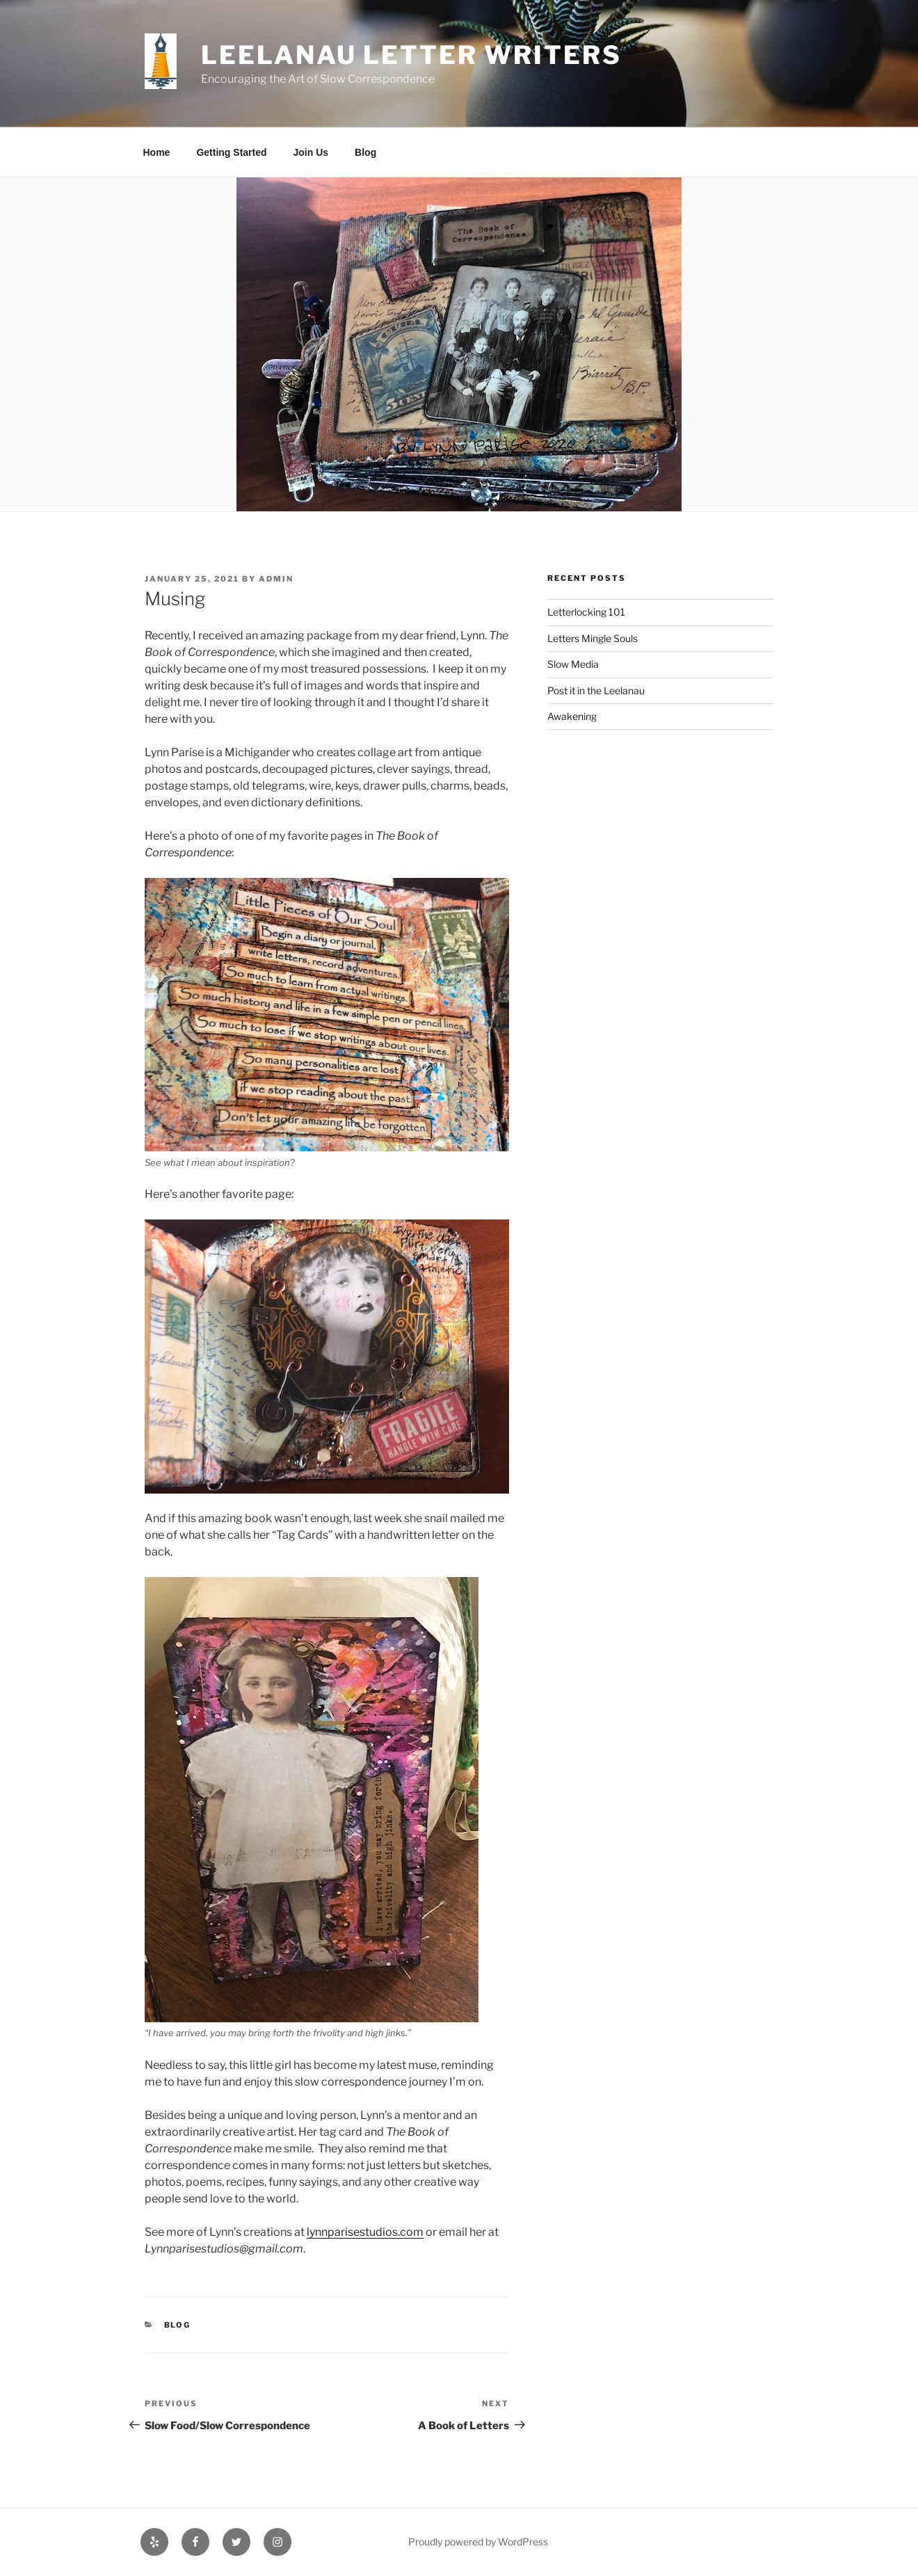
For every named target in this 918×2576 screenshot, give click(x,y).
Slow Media (573, 664)
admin (276, 579)
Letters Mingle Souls (592, 638)
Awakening (572, 716)
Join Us (311, 152)
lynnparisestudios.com (365, 2232)
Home (156, 152)
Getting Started (231, 152)
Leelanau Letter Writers (411, 55)
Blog (365, 152)
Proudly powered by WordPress (478, 2541)
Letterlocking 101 (586, 612)
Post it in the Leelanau (596, 690)
